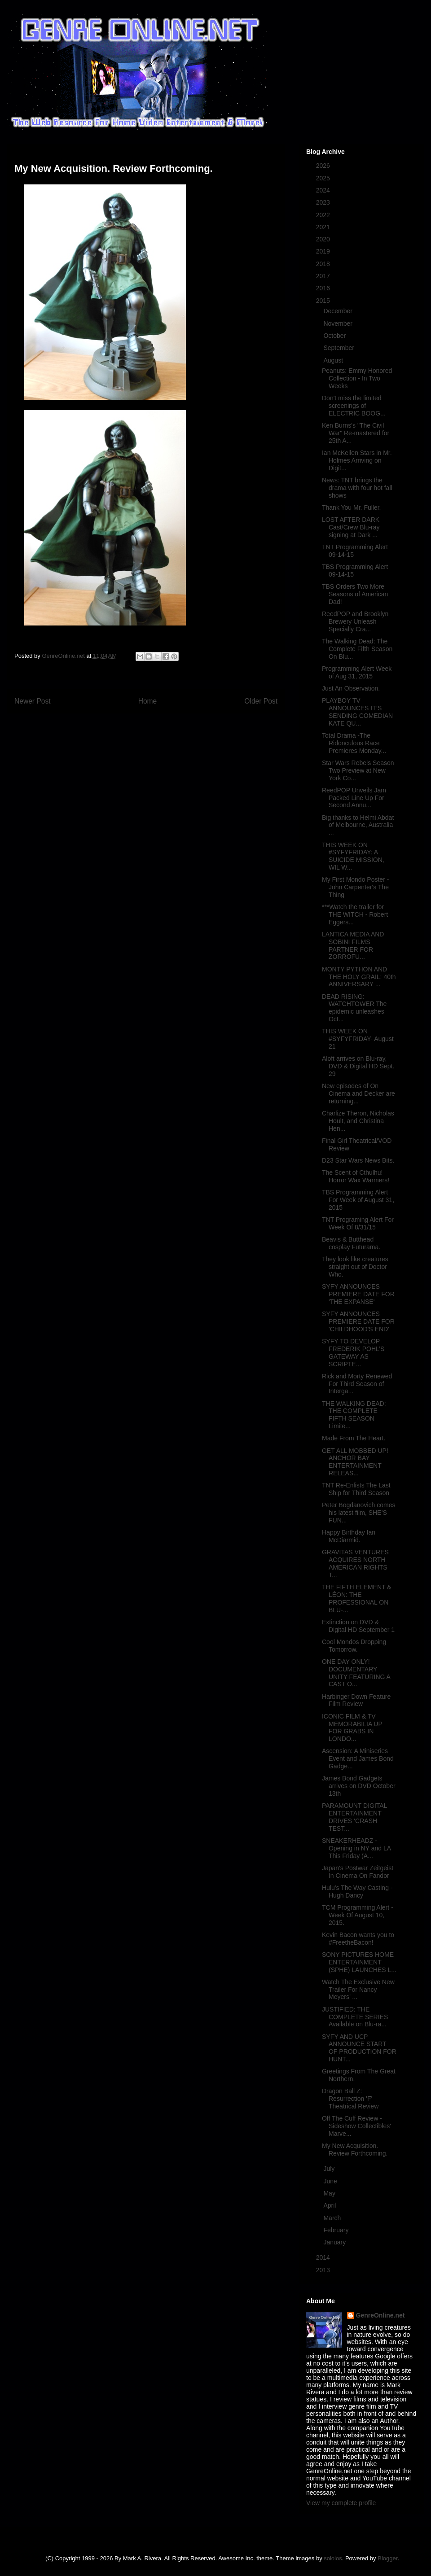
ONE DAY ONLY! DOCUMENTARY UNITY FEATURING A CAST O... (356, 1673)
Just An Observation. (351, 688)
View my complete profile (341, 2502)
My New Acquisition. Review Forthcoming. (355, 2149)
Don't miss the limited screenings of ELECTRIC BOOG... (354, 405)
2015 (324, 300)
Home (147, 701)
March (333, 2218)
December (338, 311)
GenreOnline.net (380, 2315)
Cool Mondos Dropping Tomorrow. (354, 1645)
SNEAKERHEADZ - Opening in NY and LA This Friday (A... (356, 1848)
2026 (324, 165)
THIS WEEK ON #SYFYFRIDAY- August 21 (358, 1039)
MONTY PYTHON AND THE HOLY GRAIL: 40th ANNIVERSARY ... (359, 977)
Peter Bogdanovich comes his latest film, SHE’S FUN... (358, 1512)
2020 (324, 239)
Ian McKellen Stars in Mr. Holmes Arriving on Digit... (357, 460)
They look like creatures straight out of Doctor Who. (355, 1266)
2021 (324, 227)
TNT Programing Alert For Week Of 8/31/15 (358, 1223)
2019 (324, 251)
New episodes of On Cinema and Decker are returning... (358, 1093)
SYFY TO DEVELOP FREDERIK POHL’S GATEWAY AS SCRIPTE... (353, 1352)
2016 (324, 288)
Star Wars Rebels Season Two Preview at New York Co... (358, 770)
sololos (333, 2558)
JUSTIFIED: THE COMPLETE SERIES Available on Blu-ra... (355, 2017)
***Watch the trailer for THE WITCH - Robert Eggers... (355, 914)
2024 (324, 190)
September (339, 347)
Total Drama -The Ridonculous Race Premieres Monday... (354, 743)
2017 (324, 276)
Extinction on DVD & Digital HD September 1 (358, 1625)
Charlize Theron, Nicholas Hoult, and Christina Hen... (358, 1121)
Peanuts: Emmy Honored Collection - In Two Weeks (357, 378)
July (329, 2168)
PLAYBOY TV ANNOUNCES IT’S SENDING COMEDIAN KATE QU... (357, 711)
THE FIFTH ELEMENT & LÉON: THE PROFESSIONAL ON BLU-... (356, 1598)
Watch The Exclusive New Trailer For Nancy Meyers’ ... (358, 1989)
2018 (324, 263)
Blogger (387, 2558)
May (330, 2193)
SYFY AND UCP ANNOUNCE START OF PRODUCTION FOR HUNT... (359, 2048)
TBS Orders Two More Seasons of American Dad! (355, 594)
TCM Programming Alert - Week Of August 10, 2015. (357, 1915)
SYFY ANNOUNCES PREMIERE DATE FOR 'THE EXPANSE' (358, 1294)
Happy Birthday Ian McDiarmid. (348, 1536)
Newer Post (32, 701)
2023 (324, 202)
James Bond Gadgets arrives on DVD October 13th (359, 1786)
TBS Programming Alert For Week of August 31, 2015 (358, 1200)
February (336, 2230)
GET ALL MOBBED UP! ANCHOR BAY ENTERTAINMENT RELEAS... (355, 1462)
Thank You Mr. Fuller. (351, 507)
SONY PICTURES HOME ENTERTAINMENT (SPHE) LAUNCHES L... (359, 1962)
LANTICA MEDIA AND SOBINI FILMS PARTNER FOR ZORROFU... (353, 945)
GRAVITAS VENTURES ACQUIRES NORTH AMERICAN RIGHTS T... (355, 1563)
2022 (324, 215)
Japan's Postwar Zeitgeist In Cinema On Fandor (357, 1871)
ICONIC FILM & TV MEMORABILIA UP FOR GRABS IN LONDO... (352, 1727)
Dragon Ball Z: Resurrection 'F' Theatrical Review (350, 2098)
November (338, 323)
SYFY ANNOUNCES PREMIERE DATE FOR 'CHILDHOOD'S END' (358, 1321)
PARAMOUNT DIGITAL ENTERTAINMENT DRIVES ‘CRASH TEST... (354, 1817)
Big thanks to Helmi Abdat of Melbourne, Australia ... (358, 825)
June (331, 2181)
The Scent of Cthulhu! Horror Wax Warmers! (355, 1176)
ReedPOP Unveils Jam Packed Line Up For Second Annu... (354, 798)
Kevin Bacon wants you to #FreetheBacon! (358, 1938)
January (335, 2242)
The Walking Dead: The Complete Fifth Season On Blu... (357, 649)
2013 (324, 2270)
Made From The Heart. (353, 1438)
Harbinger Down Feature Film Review (356, 1700)
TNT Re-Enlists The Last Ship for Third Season (356, 1489)
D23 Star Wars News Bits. (358, 1160)
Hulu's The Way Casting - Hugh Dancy (357, 1891)
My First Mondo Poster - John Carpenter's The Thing (355, 887)
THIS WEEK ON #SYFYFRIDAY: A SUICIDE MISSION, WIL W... (353, 856)
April (330, 2205)
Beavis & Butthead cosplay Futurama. (351, 1243)
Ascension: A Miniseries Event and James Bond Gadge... (358, 1758)
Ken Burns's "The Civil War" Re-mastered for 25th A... (355, 433)
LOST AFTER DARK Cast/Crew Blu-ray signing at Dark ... (351, 527)
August (333, 360)
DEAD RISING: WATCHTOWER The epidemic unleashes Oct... (354, 1008)
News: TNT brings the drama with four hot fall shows (357, 488)
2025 (324, 178)
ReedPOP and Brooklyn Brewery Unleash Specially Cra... (355, 621)
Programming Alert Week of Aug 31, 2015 (356, 672)
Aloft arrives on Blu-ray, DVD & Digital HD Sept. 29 (358, 1066)
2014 (324, 2257)
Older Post (260, 701)
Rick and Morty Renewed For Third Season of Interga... (357, 1384)
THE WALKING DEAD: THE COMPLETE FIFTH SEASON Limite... (354, 1415)
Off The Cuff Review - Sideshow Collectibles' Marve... (356, 2126)
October (335, 335)
